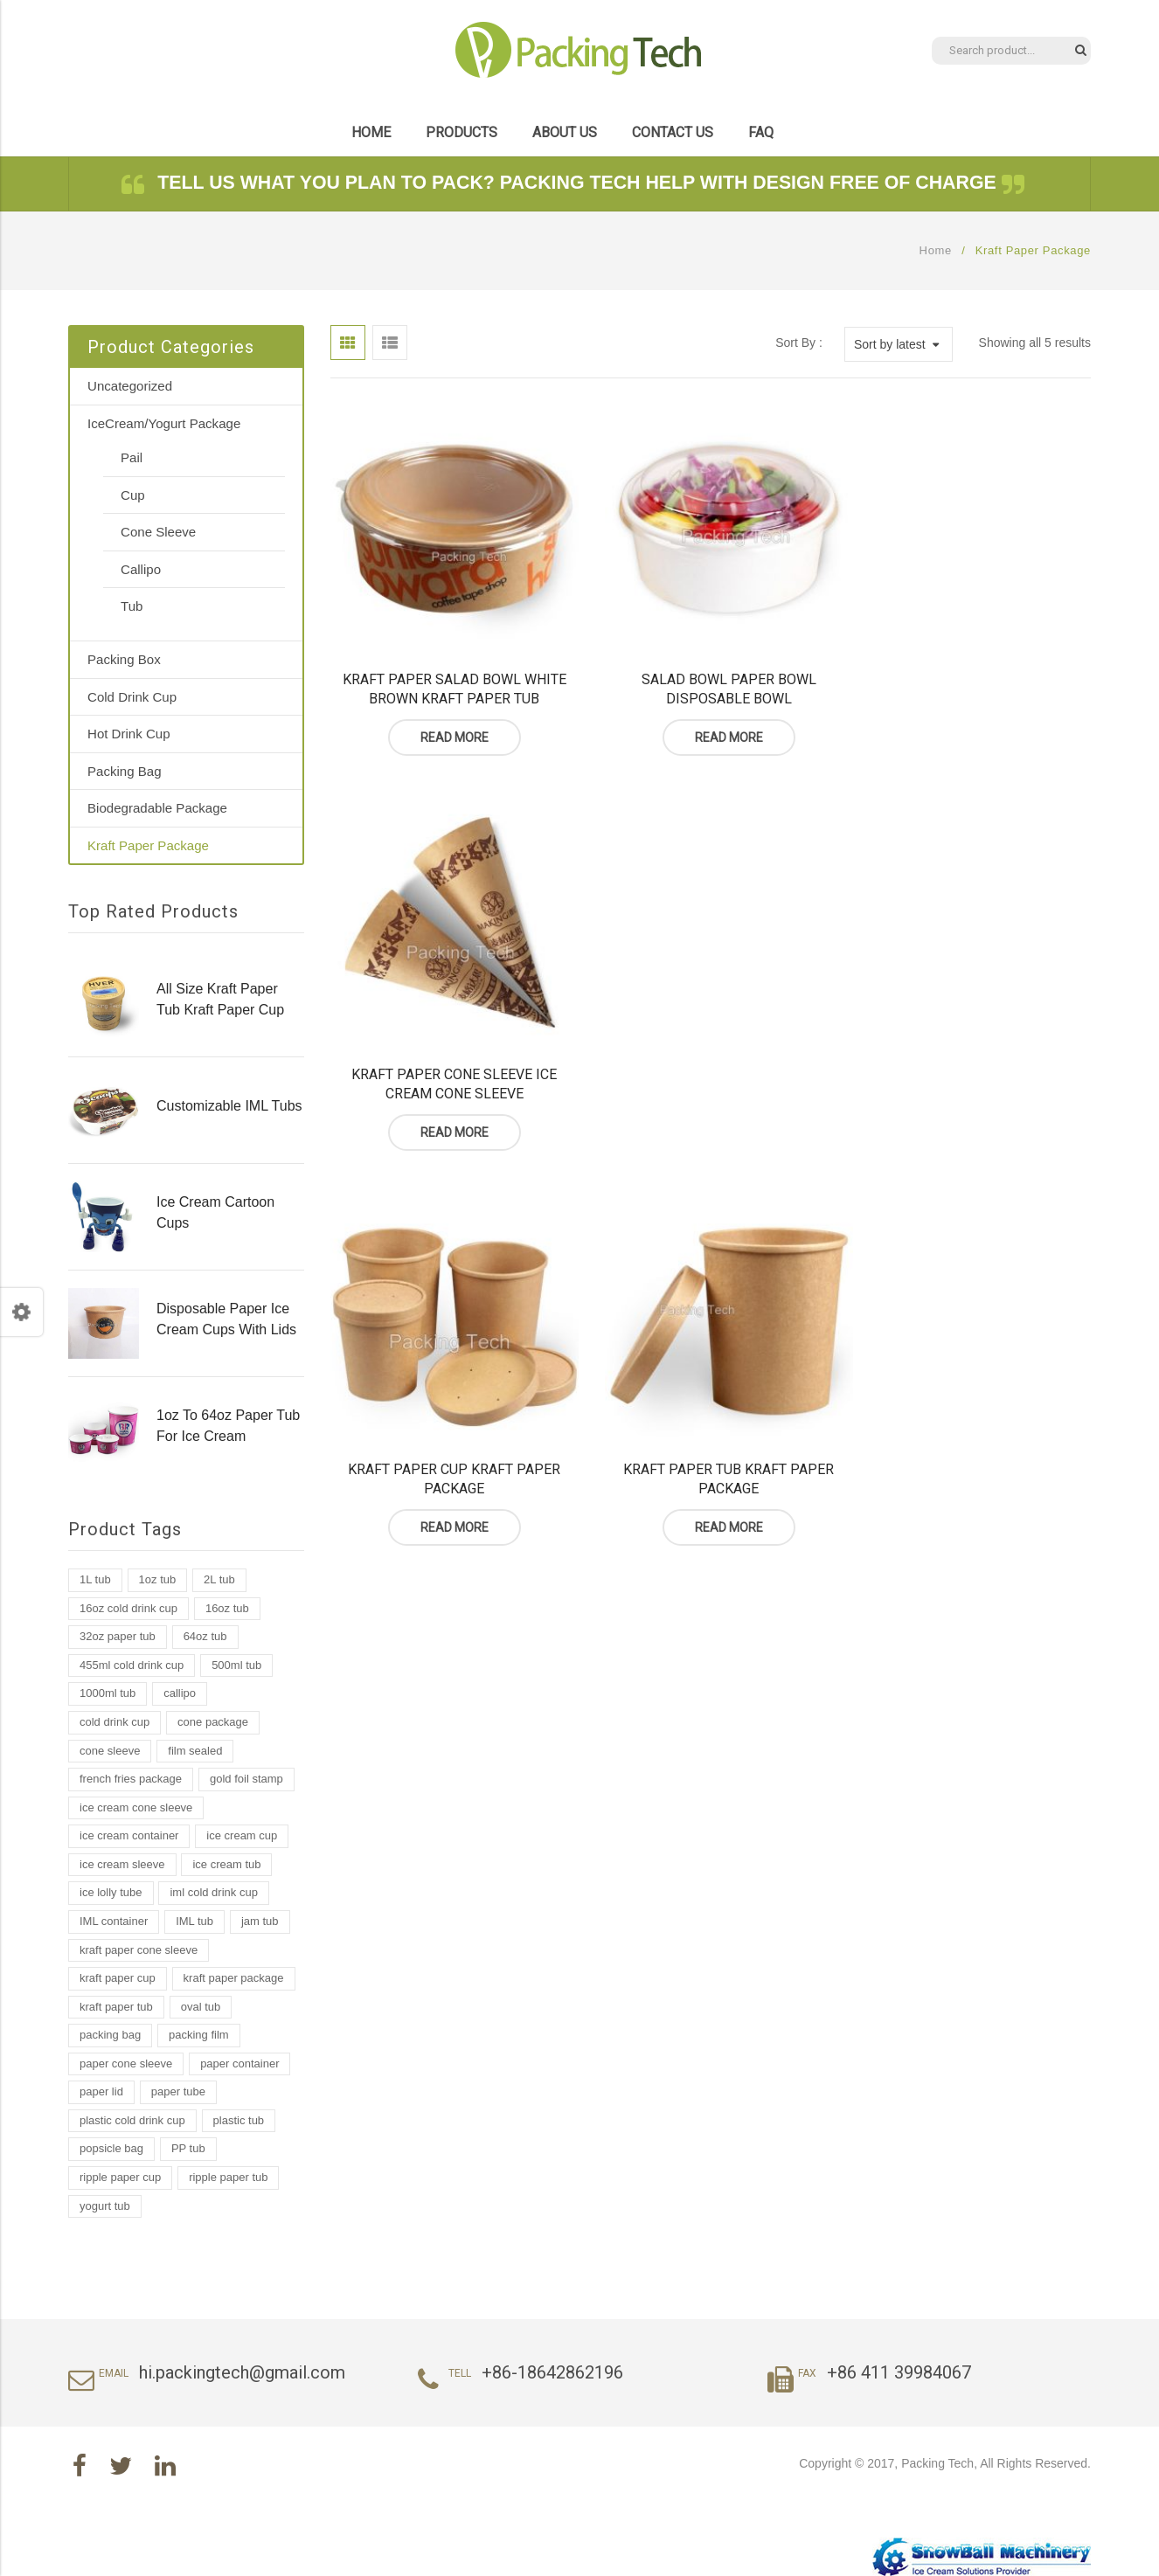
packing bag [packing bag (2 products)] (110, 2034)
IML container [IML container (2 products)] (114, 1921)
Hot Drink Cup (128, 733)
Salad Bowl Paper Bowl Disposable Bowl (710, 677)
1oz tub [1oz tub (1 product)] (158, 1579)
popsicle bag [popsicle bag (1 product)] (111, 2148)
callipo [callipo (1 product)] (179, 1693)
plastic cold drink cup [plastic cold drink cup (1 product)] (132, 2120)
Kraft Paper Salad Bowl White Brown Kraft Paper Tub (448, 677)
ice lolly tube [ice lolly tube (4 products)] (111, 1892)
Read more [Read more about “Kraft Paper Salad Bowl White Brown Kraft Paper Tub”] (448, 725)
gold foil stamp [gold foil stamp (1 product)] (246, 1778)
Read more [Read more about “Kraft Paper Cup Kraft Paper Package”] (448, 1109)
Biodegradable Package (157, 807)
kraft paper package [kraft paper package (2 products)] (234, 1977)
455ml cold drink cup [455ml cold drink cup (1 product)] (132, 1665)
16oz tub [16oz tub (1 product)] (227, 1608)
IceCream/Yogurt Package (163, 423)
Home (936, 250)
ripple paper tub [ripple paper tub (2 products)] (228, 2177)
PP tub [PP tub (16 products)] (188, 2148)
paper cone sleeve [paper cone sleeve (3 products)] (126, 2063)
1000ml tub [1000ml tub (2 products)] (107, 1693)
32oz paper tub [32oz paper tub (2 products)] (118, 1636)
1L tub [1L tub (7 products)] (95, 1579)
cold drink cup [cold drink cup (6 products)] (114, 1721)
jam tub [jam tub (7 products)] (260, 1921)
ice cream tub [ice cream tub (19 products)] (226, 1864)
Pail (131, 457)
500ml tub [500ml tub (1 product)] (236, 1665)
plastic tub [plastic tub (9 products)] (239, 2120)
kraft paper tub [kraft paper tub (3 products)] (116, 2006)
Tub (131, 606)
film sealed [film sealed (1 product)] (195, 1750)
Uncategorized (129, 385)
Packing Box (124, 659)
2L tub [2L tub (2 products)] (219, 1579)
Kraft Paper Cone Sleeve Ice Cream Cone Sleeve (972, 677)
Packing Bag (124, 771)
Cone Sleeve (158, 531)
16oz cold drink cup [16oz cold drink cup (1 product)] (128, 1608)
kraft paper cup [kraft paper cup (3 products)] (118, 1977)
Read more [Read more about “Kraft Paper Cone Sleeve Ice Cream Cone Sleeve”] (973, 725)
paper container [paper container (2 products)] (239, 2063)
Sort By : (798, 343)
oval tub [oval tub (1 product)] (201, 2006)
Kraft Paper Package (148, 845)
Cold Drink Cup (132, 696)
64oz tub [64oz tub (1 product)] (205, 1636)
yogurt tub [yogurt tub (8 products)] (105, 2205)
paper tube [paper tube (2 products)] (178, 2091)
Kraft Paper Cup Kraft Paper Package (448, 1059)
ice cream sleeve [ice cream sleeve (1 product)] (122, 1864)
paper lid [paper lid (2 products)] (101, 2091)
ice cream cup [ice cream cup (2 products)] (241, 1835)
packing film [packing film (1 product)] (199, 2034)
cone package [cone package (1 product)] (212, 1721)
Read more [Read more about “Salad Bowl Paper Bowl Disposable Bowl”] (711, 725)
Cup (133, 495)
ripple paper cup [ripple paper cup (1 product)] (120, 2177)
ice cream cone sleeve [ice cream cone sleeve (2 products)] (136, 1807)
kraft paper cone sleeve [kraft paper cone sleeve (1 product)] (139, 1949)
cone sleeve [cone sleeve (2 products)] (110, 1750)
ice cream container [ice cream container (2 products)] (129, 1835)
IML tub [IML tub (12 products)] (194, 1921)
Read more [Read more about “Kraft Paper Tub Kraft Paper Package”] (711, 1109)
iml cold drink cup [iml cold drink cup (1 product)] (213, 1892)
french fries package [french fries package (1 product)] (131, 1778)
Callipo (141, 569)
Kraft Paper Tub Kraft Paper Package (710, 1059)
